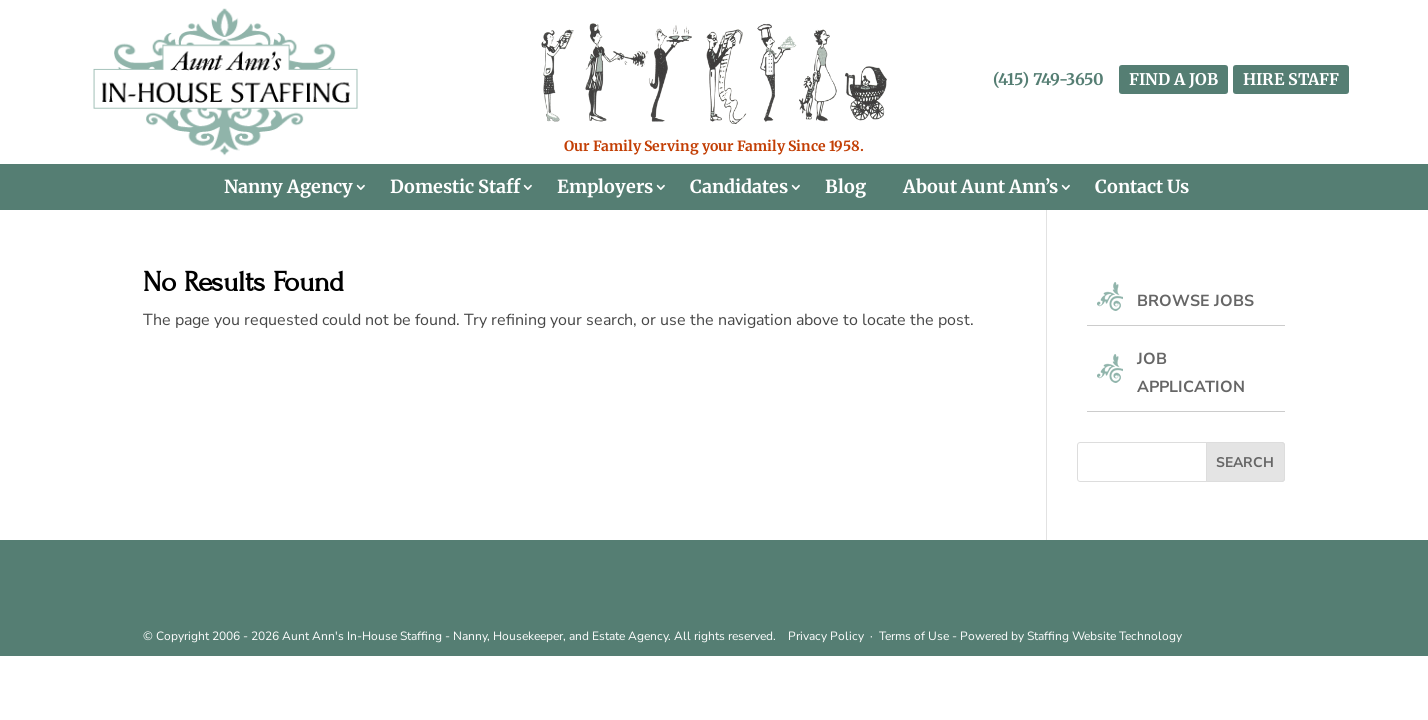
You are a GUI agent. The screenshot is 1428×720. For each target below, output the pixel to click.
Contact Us (1142, 187)
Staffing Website (1073, 636)
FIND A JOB (1173, 79)
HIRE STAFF (1291, 79)
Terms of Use (914, 636)
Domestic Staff (455, 187)
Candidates (739, 187)
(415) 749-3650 (1048, 79)
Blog (845, 187)
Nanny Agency (288, 187)
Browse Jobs (1195, 301)
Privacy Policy (826, 636)
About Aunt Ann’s (980, 187)
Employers (605, 187)
